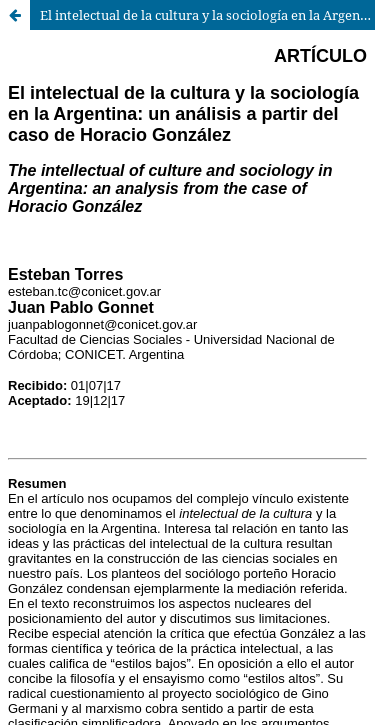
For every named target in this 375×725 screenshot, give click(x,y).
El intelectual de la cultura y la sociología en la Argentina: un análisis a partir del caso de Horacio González (207, 15)
